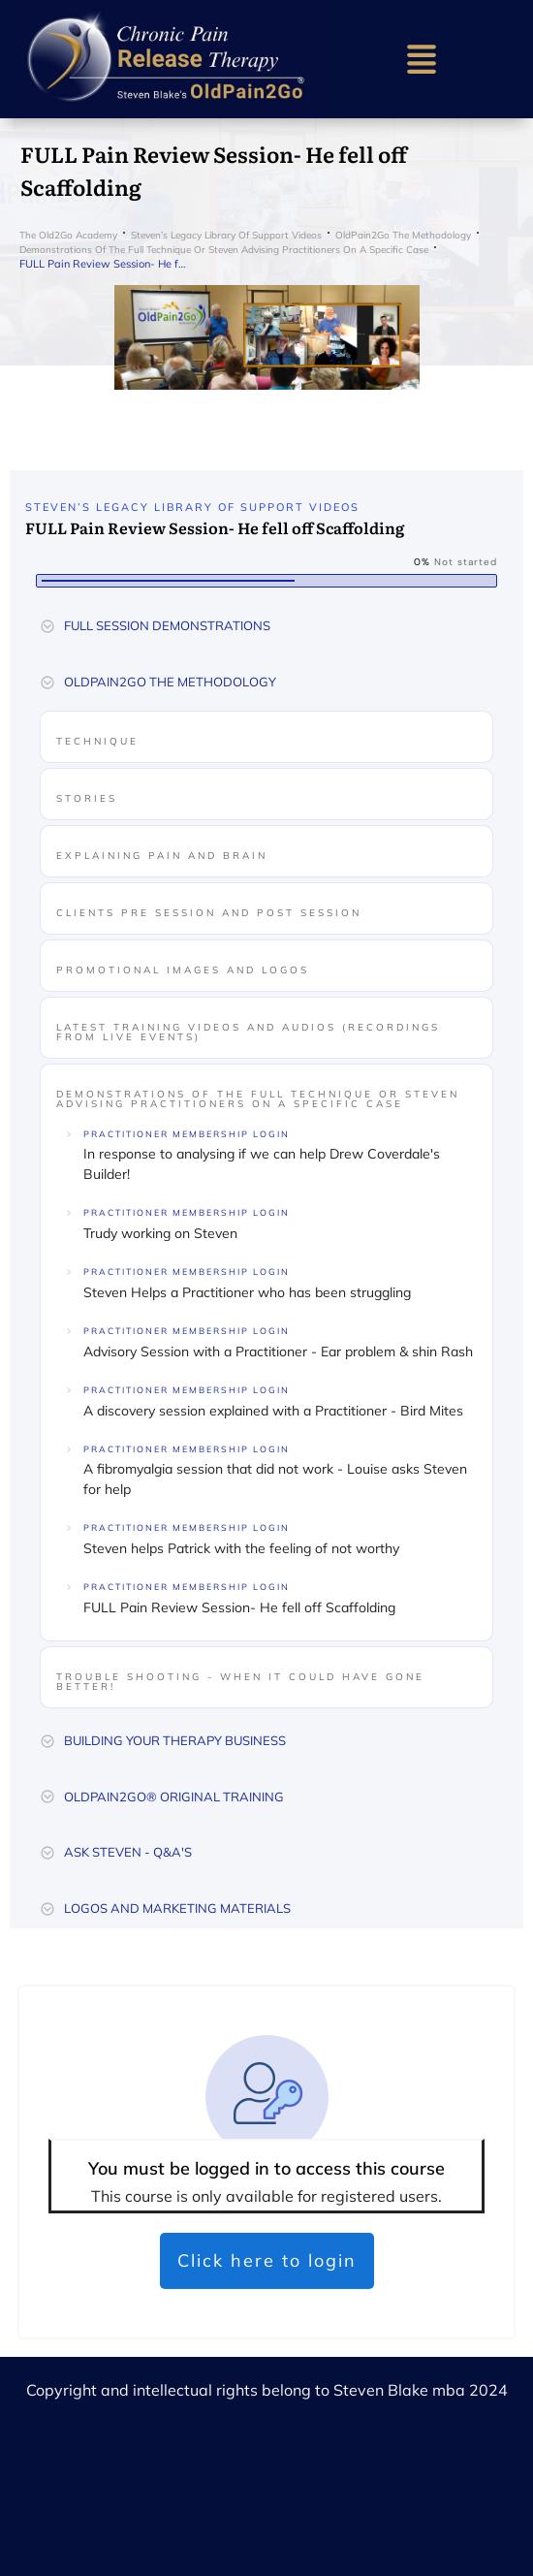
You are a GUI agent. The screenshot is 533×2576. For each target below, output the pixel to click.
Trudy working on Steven (160, 1233)
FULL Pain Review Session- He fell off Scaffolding (239, 1607)
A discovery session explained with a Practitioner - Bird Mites (273, 1410)
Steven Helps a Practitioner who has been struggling (247, 1292)
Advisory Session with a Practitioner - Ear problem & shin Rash (278, 1351)
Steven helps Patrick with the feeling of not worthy (241, 1548)
